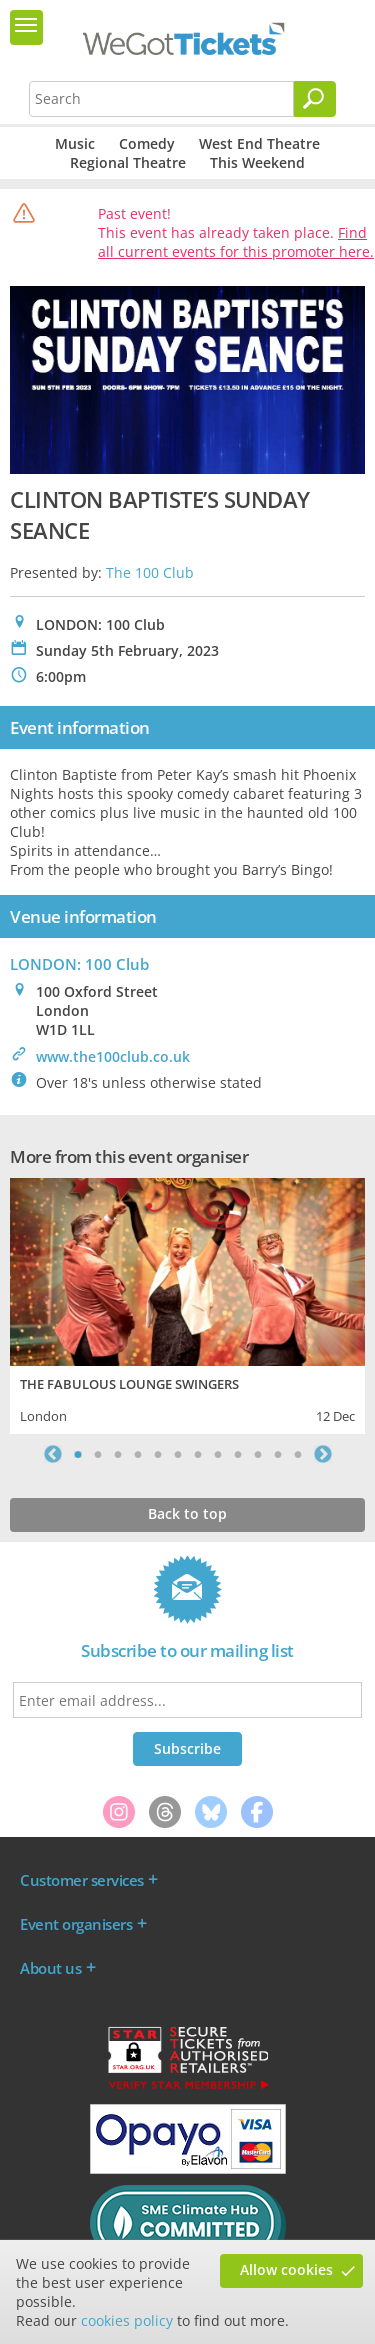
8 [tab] (218, 1454)
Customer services (82, 1880)
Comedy (147, 143)
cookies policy (127, 2320)
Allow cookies (286, 2269)
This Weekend (257, 162)
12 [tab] (298, 1454)
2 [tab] (98, 1454)
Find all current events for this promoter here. (236, 242)
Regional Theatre (128, 162)
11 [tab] (278, 1454)
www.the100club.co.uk (113, 1056)
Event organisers (76, 1924)
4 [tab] (138, 1454)
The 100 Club (150, 572)
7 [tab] (198, 1454)
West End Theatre (259, 143)
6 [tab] (178, 1454)
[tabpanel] (187, 1303)
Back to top (187, 1513)
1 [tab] (78, 1454)
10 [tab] (258, 1454)
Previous (53, 1454)
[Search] (315, 99)
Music (75, 143)
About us (50, 1968)
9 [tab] (238, 1454)
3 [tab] (118, 1454)
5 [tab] (158, 1454)
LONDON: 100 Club (79, 964)
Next (323, 1454)
